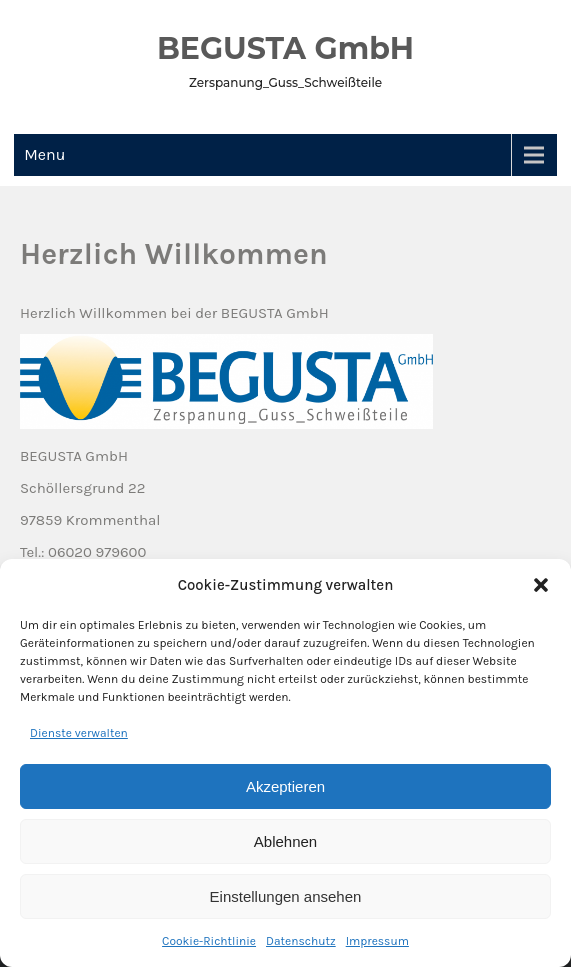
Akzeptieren (285, 786)
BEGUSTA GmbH (285, 48)
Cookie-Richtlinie (209, 941)
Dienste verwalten (79, 733)
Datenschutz (301, 941)
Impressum (377, 941)
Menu (44, 154)
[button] (541, 585)
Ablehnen (285, 841)
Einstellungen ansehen (286, 896)
